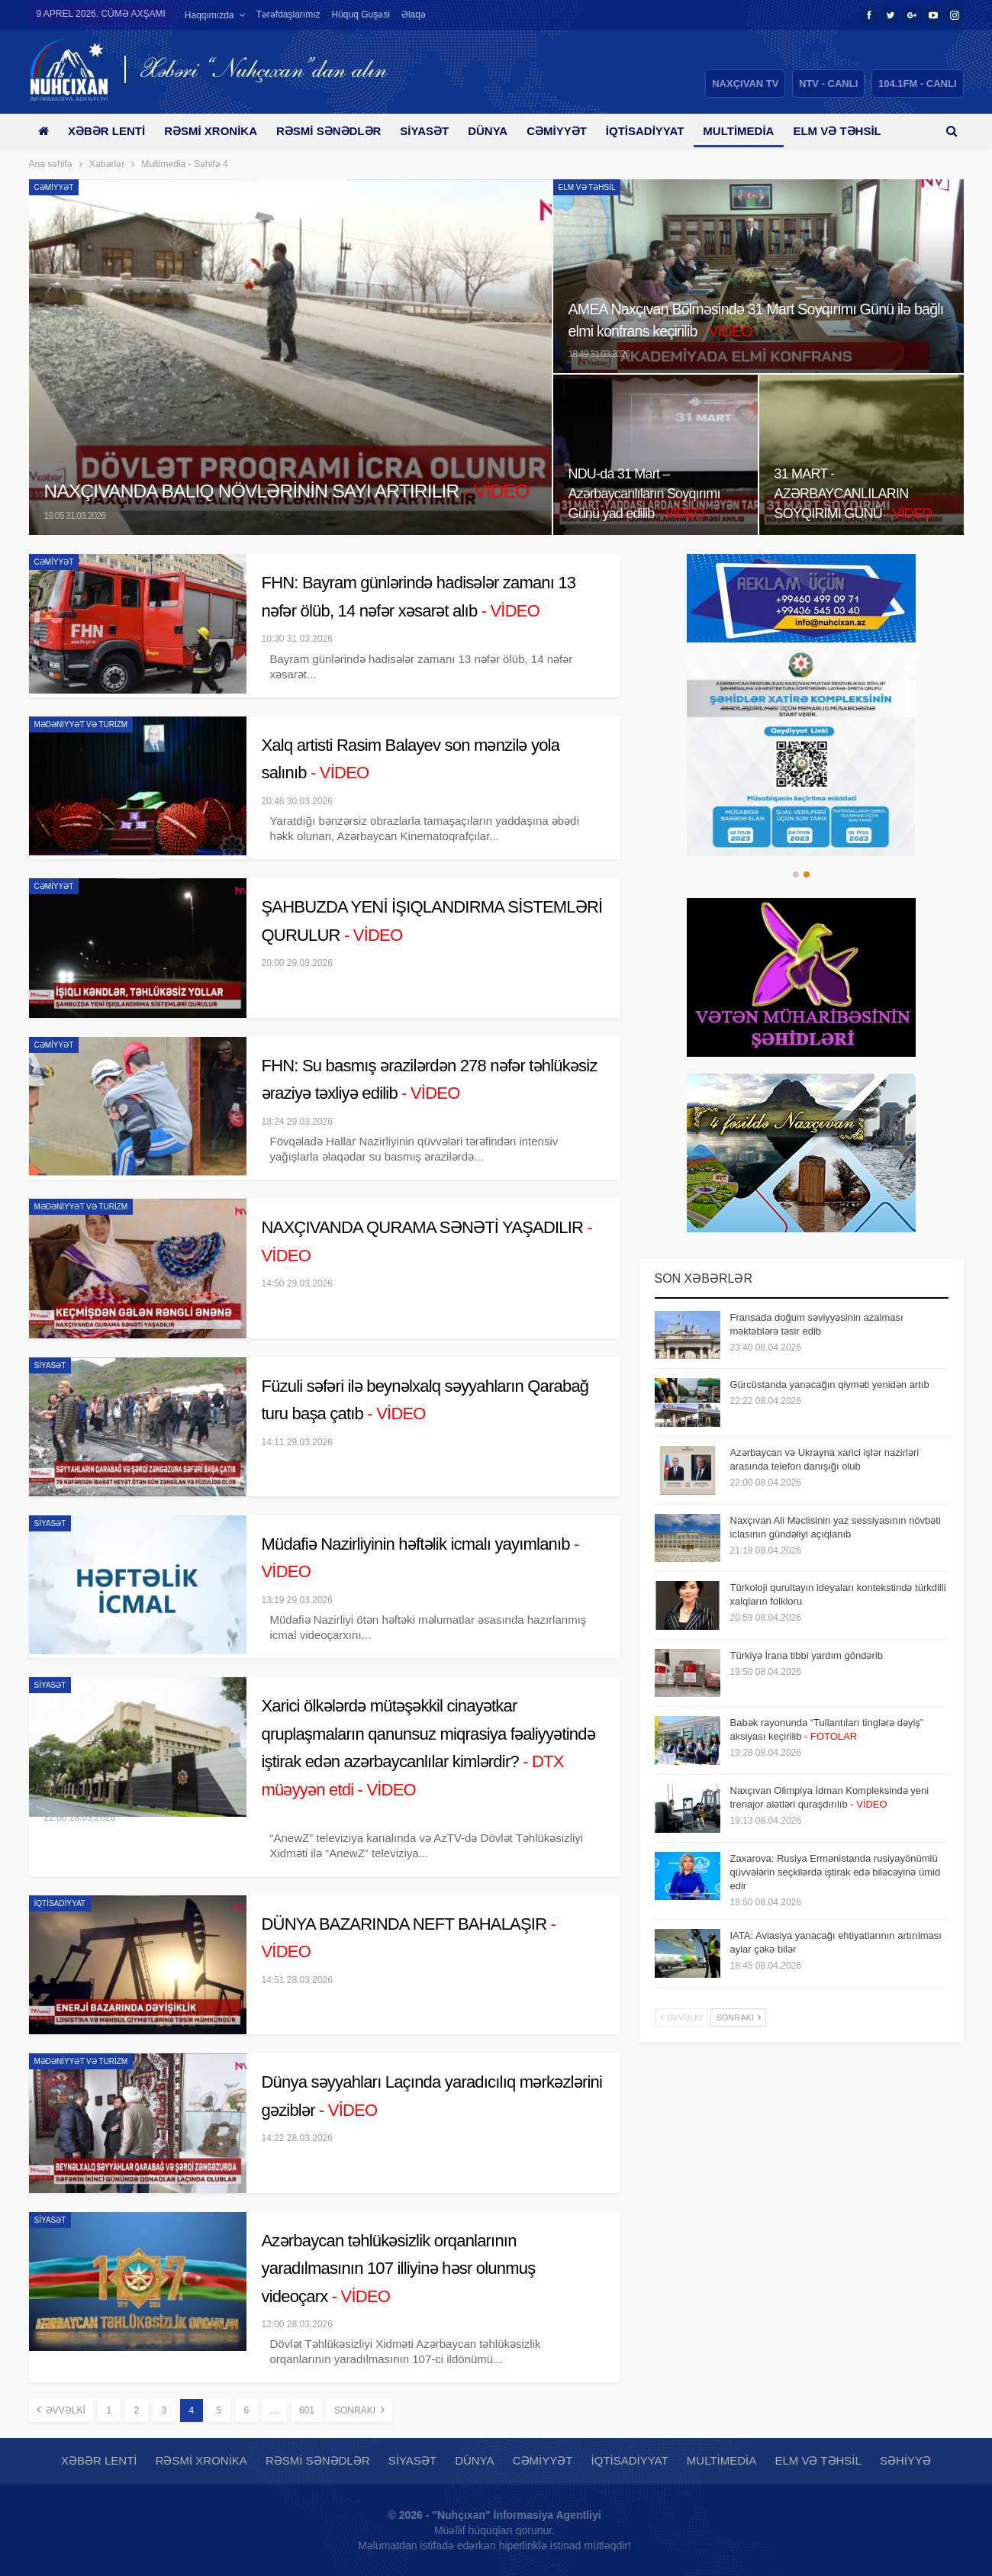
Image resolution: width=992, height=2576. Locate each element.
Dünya (501, 130)
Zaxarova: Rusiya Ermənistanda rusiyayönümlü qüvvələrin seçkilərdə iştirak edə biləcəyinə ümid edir (835, 1872)
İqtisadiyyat (664, 130)
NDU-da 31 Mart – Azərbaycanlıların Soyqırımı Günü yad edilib (648, 493)
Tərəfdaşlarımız (288, 14)
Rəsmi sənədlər (337, 130)
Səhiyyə (905, 2460)
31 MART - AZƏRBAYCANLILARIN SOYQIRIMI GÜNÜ (857, 493)
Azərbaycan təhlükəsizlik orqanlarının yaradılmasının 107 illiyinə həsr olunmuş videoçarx (399, 2268)
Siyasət (435, 130)
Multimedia (760, 130)
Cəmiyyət (573, 130)
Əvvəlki (61, 2410)
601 (306, 2410)
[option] (801, 753)
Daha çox (848, 130)
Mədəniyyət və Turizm (81, 724)
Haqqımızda (209, 15)
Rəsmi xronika (215, 130)
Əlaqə (413, 14)
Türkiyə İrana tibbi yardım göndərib (806, 1655)
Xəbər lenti (109, 130)
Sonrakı (359, 2410)
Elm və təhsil (587, 187)
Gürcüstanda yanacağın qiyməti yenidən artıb (829, 1384)
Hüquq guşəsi (361, 14)
